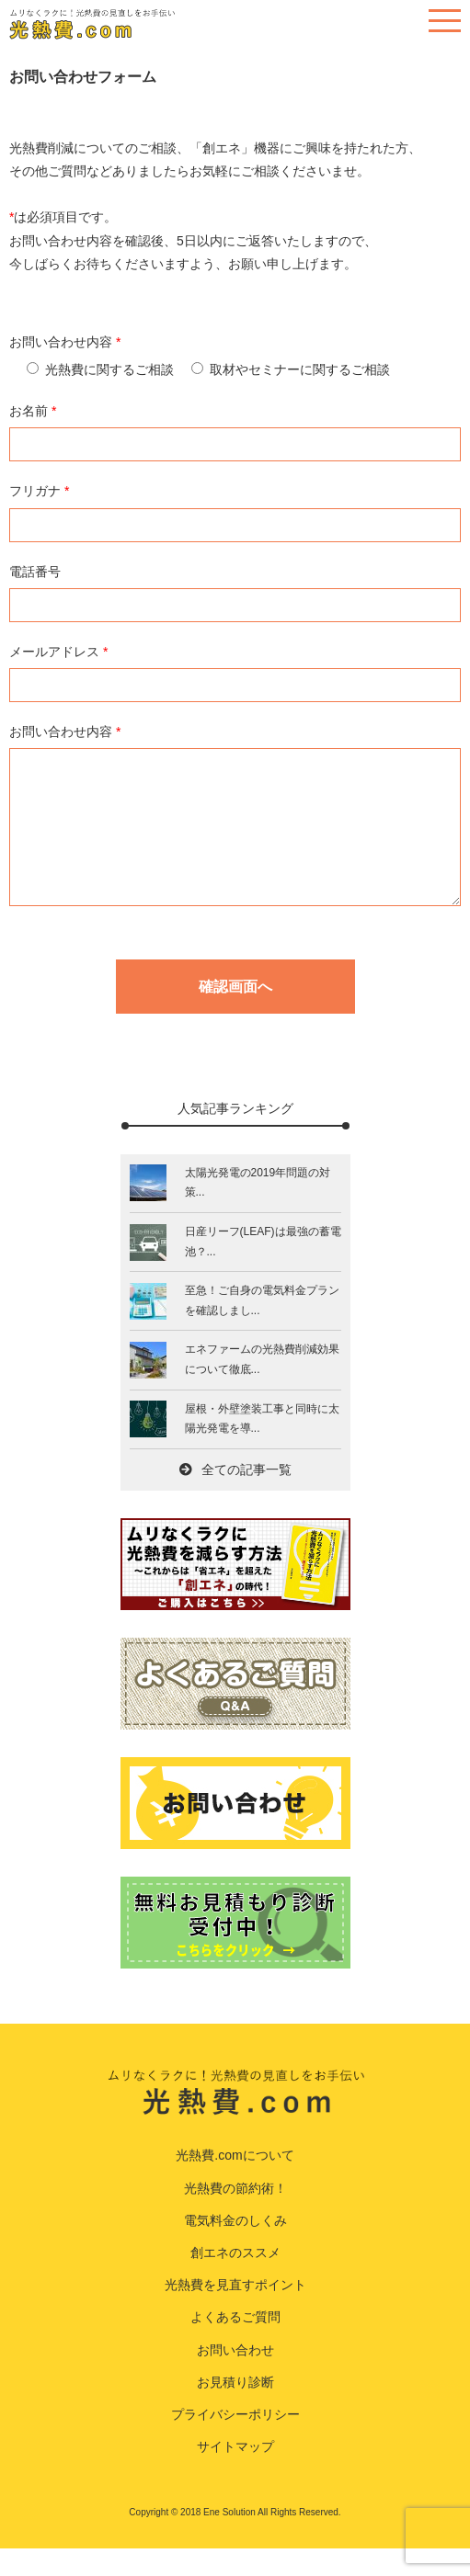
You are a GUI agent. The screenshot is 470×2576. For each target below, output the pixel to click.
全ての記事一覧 (235, 1497)
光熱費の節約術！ (235, 2215)
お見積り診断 (235, 2409)
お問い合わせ (235, 2377)
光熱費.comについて (234, 2182)
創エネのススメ (235, 2280)
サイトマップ (235, 2474)
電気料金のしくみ (235, 2248)
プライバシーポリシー (235, 2441)
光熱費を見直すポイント (235, 2312)
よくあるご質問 (235, 2344)
